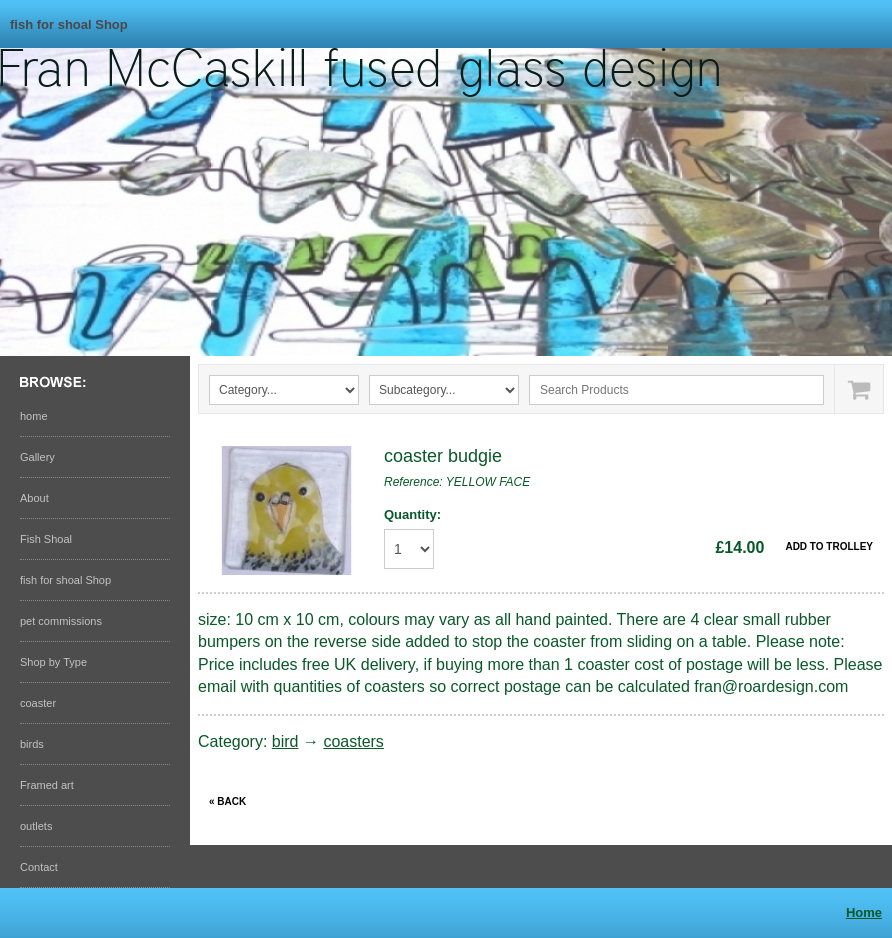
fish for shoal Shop (69, 24)
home (34, 416)
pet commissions (61, 621)
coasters (353, 741)
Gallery (37, 457)
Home (864, 912)
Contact (39, 867)
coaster (38, 703)
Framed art (47, 785)
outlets (36, 826)
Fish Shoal (46, 539)
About (34, 498)
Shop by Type (53, 662)
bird (285, 741)
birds (32, 744)
